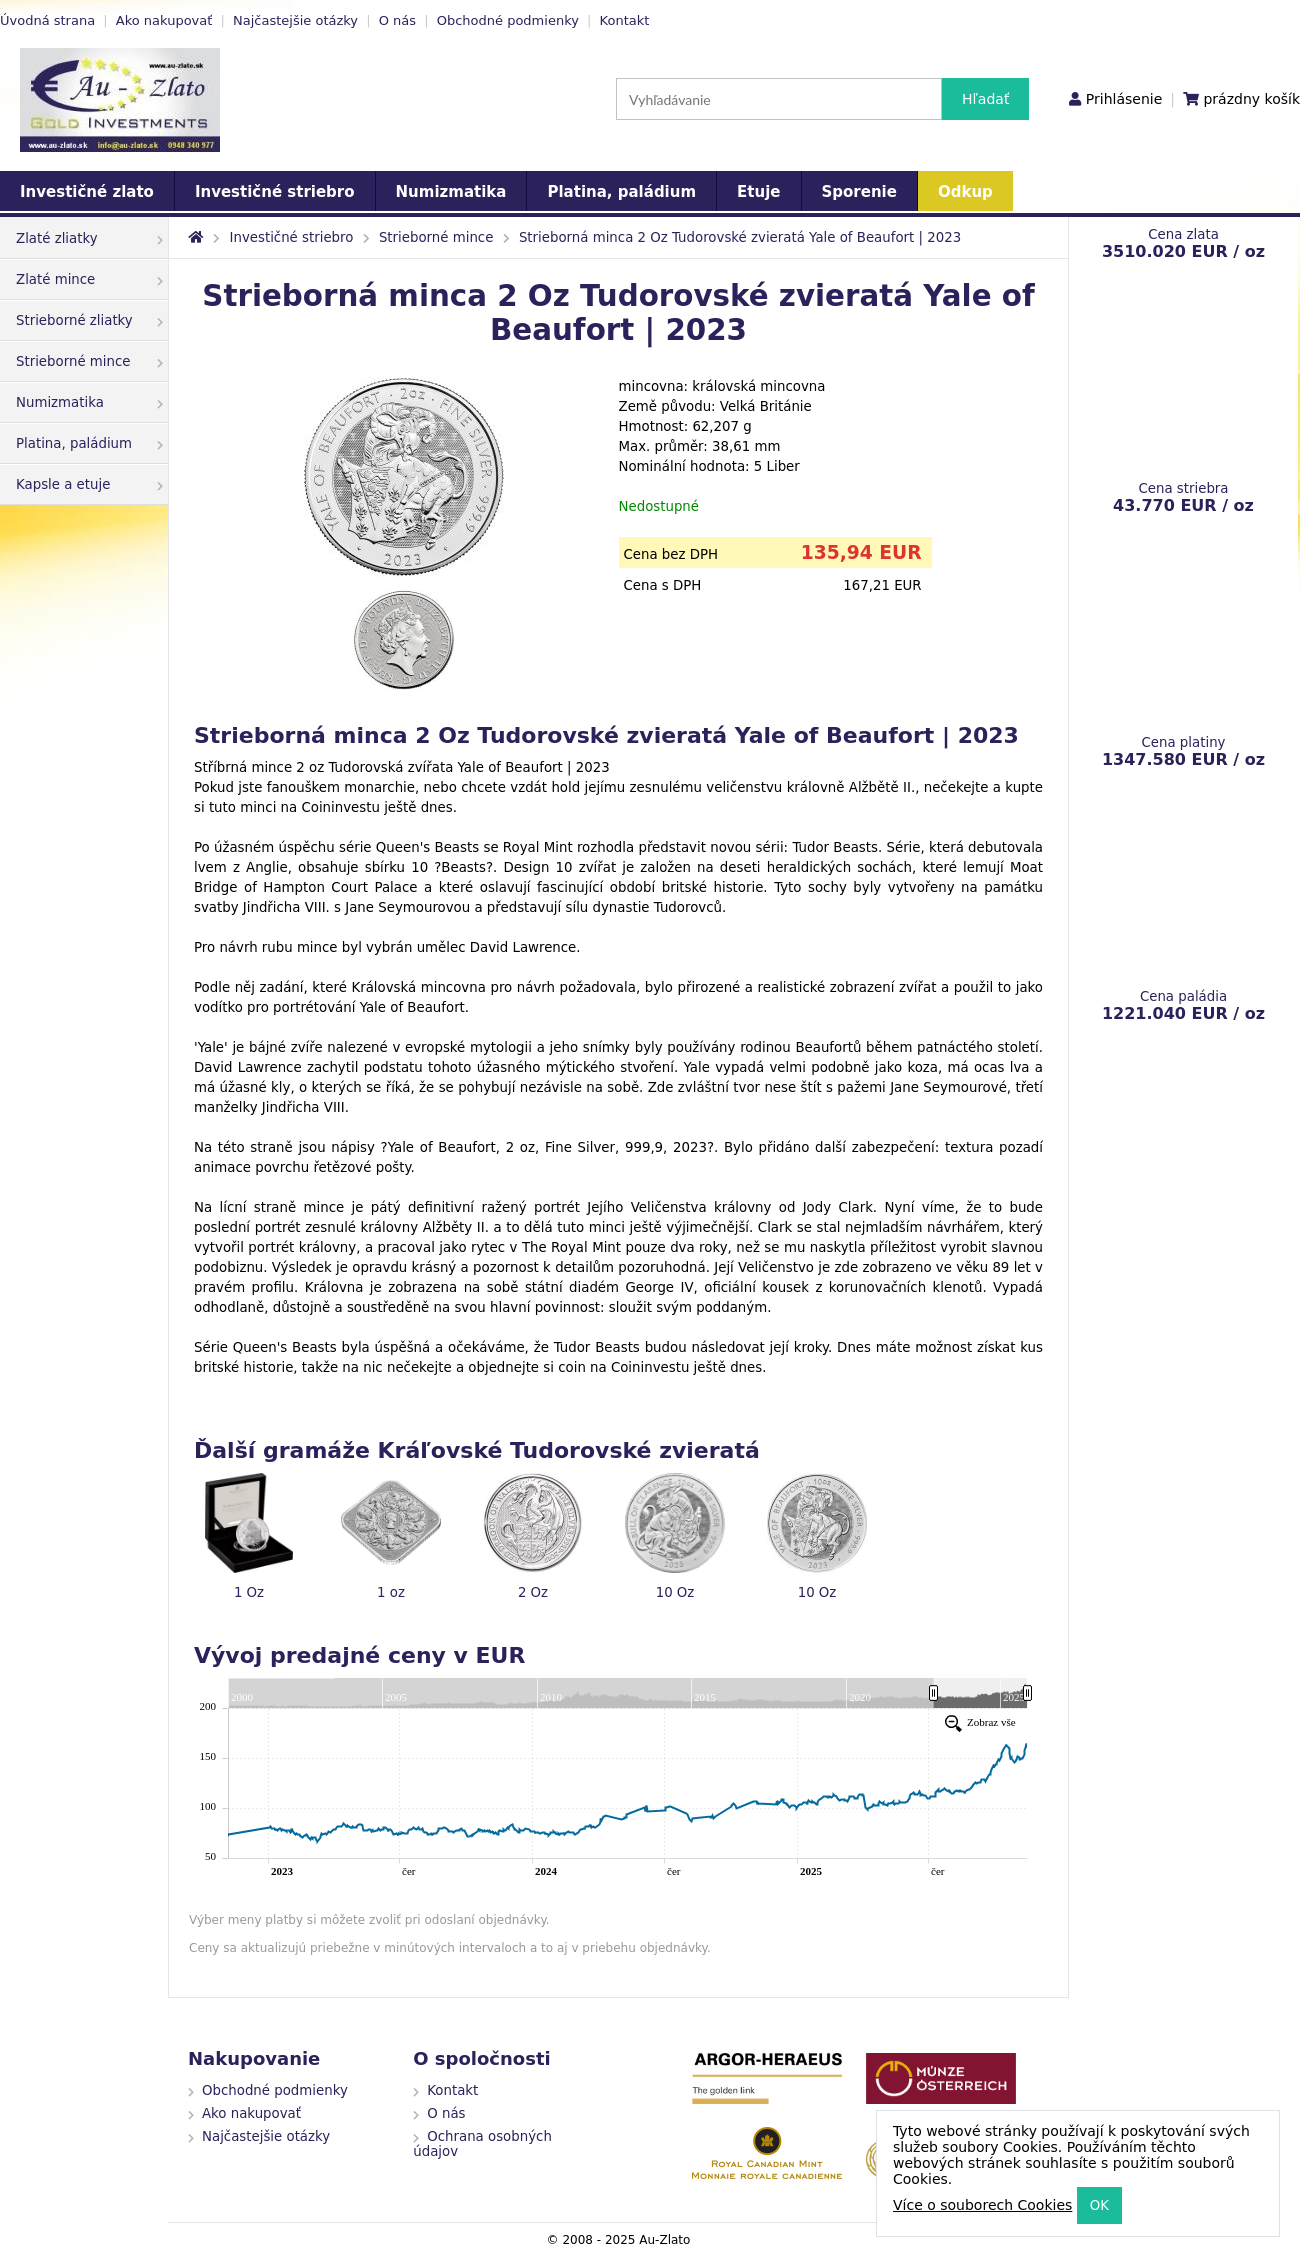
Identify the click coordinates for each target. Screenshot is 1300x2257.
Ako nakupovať (164, 20)
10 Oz (675, 1592)
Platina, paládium (621, 192)
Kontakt (625, 20)
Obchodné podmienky (508, 20)
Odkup (965, 192)
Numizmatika (451, 192)
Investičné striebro (275, 192)
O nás (397, 20)
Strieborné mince (89, 361)
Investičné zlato (87, 192)
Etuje (758, 192)
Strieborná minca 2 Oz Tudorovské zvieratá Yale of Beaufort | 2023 (740, 237)
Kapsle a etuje (89, 484)
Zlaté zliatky (89, 238)
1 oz (391, 1592)
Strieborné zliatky (89, 320)
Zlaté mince (89, 279)
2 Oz (533, 1592)
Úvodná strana (47, 20)
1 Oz (249, 1592)
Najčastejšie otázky (295, 20)
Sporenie (859, 192)
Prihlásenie (1124, 99)
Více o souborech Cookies (982, 2205)
